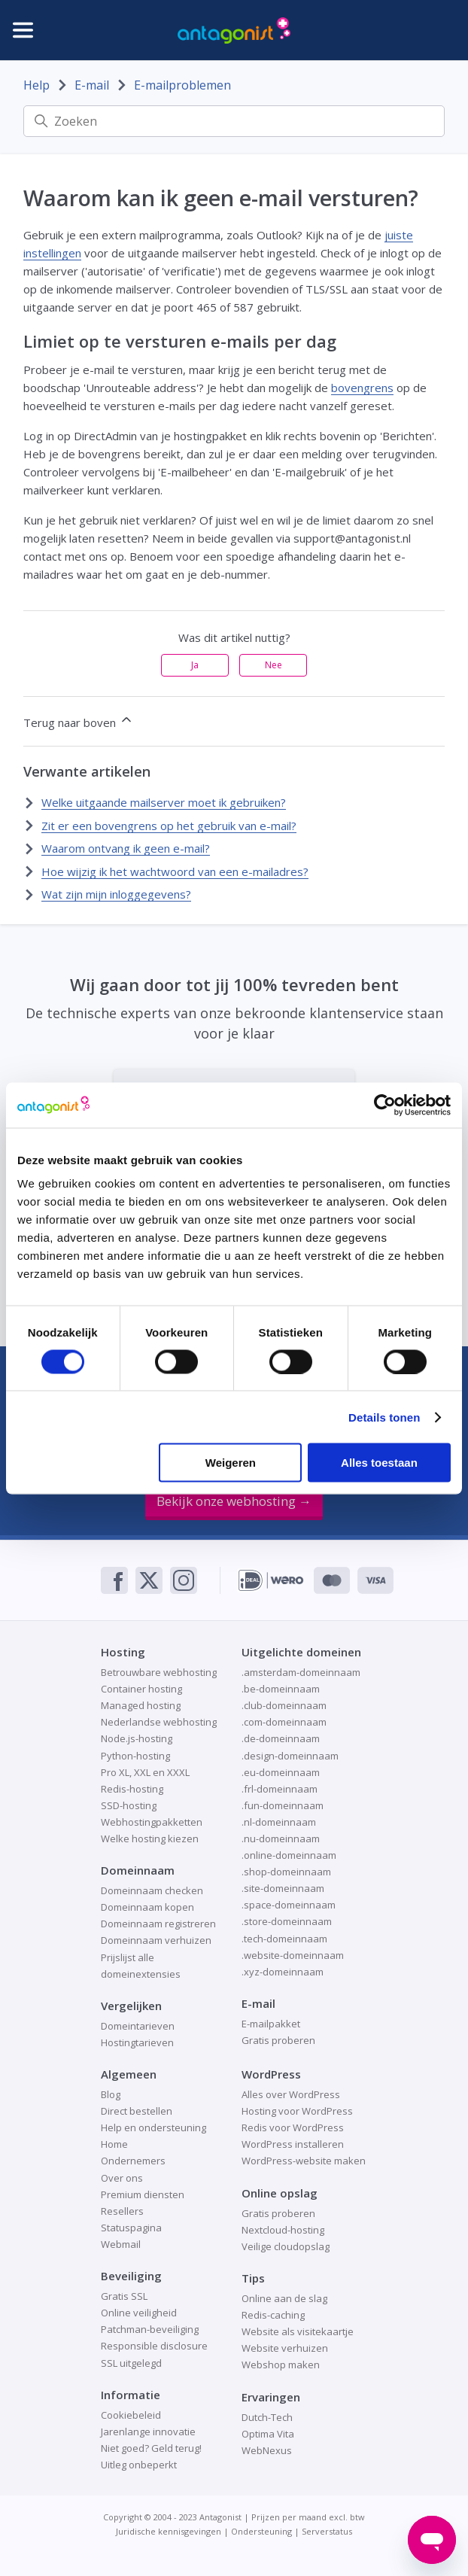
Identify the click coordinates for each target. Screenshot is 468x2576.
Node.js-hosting (136, 1738)
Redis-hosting (132, 1789)
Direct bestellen (136, 2111)
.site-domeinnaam (283, 1888)
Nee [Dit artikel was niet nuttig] (273, 664)
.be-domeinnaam (281, 1689)
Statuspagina (131, 2227)
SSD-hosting (129, 1805)
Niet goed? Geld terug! (151, 2448)
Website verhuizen (285, 2348)
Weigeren (230, 1462)
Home (114, 2144)
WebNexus (267, 2450)
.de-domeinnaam (281, 1738)
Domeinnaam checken (152, 1890)
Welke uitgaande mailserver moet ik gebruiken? (163, 802)
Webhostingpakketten (151, 1822)
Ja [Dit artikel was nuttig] (195, 664)
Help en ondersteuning (153, 2127)
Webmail (121, 2244)
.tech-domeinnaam (284, 1938)
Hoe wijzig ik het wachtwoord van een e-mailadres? (174, 871)
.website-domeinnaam (293, 1955)
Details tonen (384, 1416)
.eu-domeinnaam (281, 1772)
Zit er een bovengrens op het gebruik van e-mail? (168, 825)
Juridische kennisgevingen (168, 2531)
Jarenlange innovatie (148, 2431)
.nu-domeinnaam (281, 1838)
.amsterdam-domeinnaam (301, 1672)
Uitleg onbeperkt (139, 2464)
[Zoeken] (234, 121)
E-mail (91, 85)
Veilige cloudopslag (286, 2246)
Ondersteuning (261, 2531)
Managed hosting (141, 1705)
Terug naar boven (78, 721)
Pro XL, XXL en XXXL (145, 1772)
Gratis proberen (278, 2040)
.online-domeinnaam (289, 1855)
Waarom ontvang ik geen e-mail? (125, 848)
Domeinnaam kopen (147, 1907)
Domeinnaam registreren (158, 1923)
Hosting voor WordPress (297, 2111)
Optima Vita (268, 2434)
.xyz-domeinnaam (283, 1971)
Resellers (122, 2211)
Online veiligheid (139, 2312)
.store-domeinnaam (287, 1921)
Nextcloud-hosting (283, 2230)
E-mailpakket (271, 2023)
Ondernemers (133, 2160)
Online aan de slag (284, 2298)
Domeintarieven (138, 2026)
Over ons (122, 2178)
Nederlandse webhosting (159, 1722)
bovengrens (362, 387)
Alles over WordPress (291, 2094)
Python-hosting (135, 1755)
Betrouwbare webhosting (159, 1672)
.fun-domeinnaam (283, 1805)
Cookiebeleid (131, 2415)
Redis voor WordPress (293, 2127)
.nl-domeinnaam (279, 1822)
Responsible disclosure (154, 2345)
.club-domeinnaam (284, 1705)
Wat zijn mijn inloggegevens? (116, 894)
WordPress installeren (293, 2144)
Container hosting (141, 1689)
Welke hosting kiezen (150, 1838)
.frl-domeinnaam (280, 1789)
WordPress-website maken (304, 2160)
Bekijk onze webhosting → (234, 1501)
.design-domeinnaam (290, 1755)
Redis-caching (273, 2315)
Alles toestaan (379, 1462)
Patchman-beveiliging (150, 2329)
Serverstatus (327, 2531)
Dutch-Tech (267, 2417)
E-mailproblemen (182, 85)
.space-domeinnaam (289, 1904)
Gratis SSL (124, 2296)
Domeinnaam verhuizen (156, 1940)
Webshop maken (281, 2364)
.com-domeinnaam (284, 1722)
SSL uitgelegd (131, 2363)
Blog (110, 2094)
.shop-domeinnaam (286, 1871)
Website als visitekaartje (298, 2331)
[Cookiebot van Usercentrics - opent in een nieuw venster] (385, 1104)
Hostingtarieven (137, 2042)
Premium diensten (142, 2194)
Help (36, 85)
